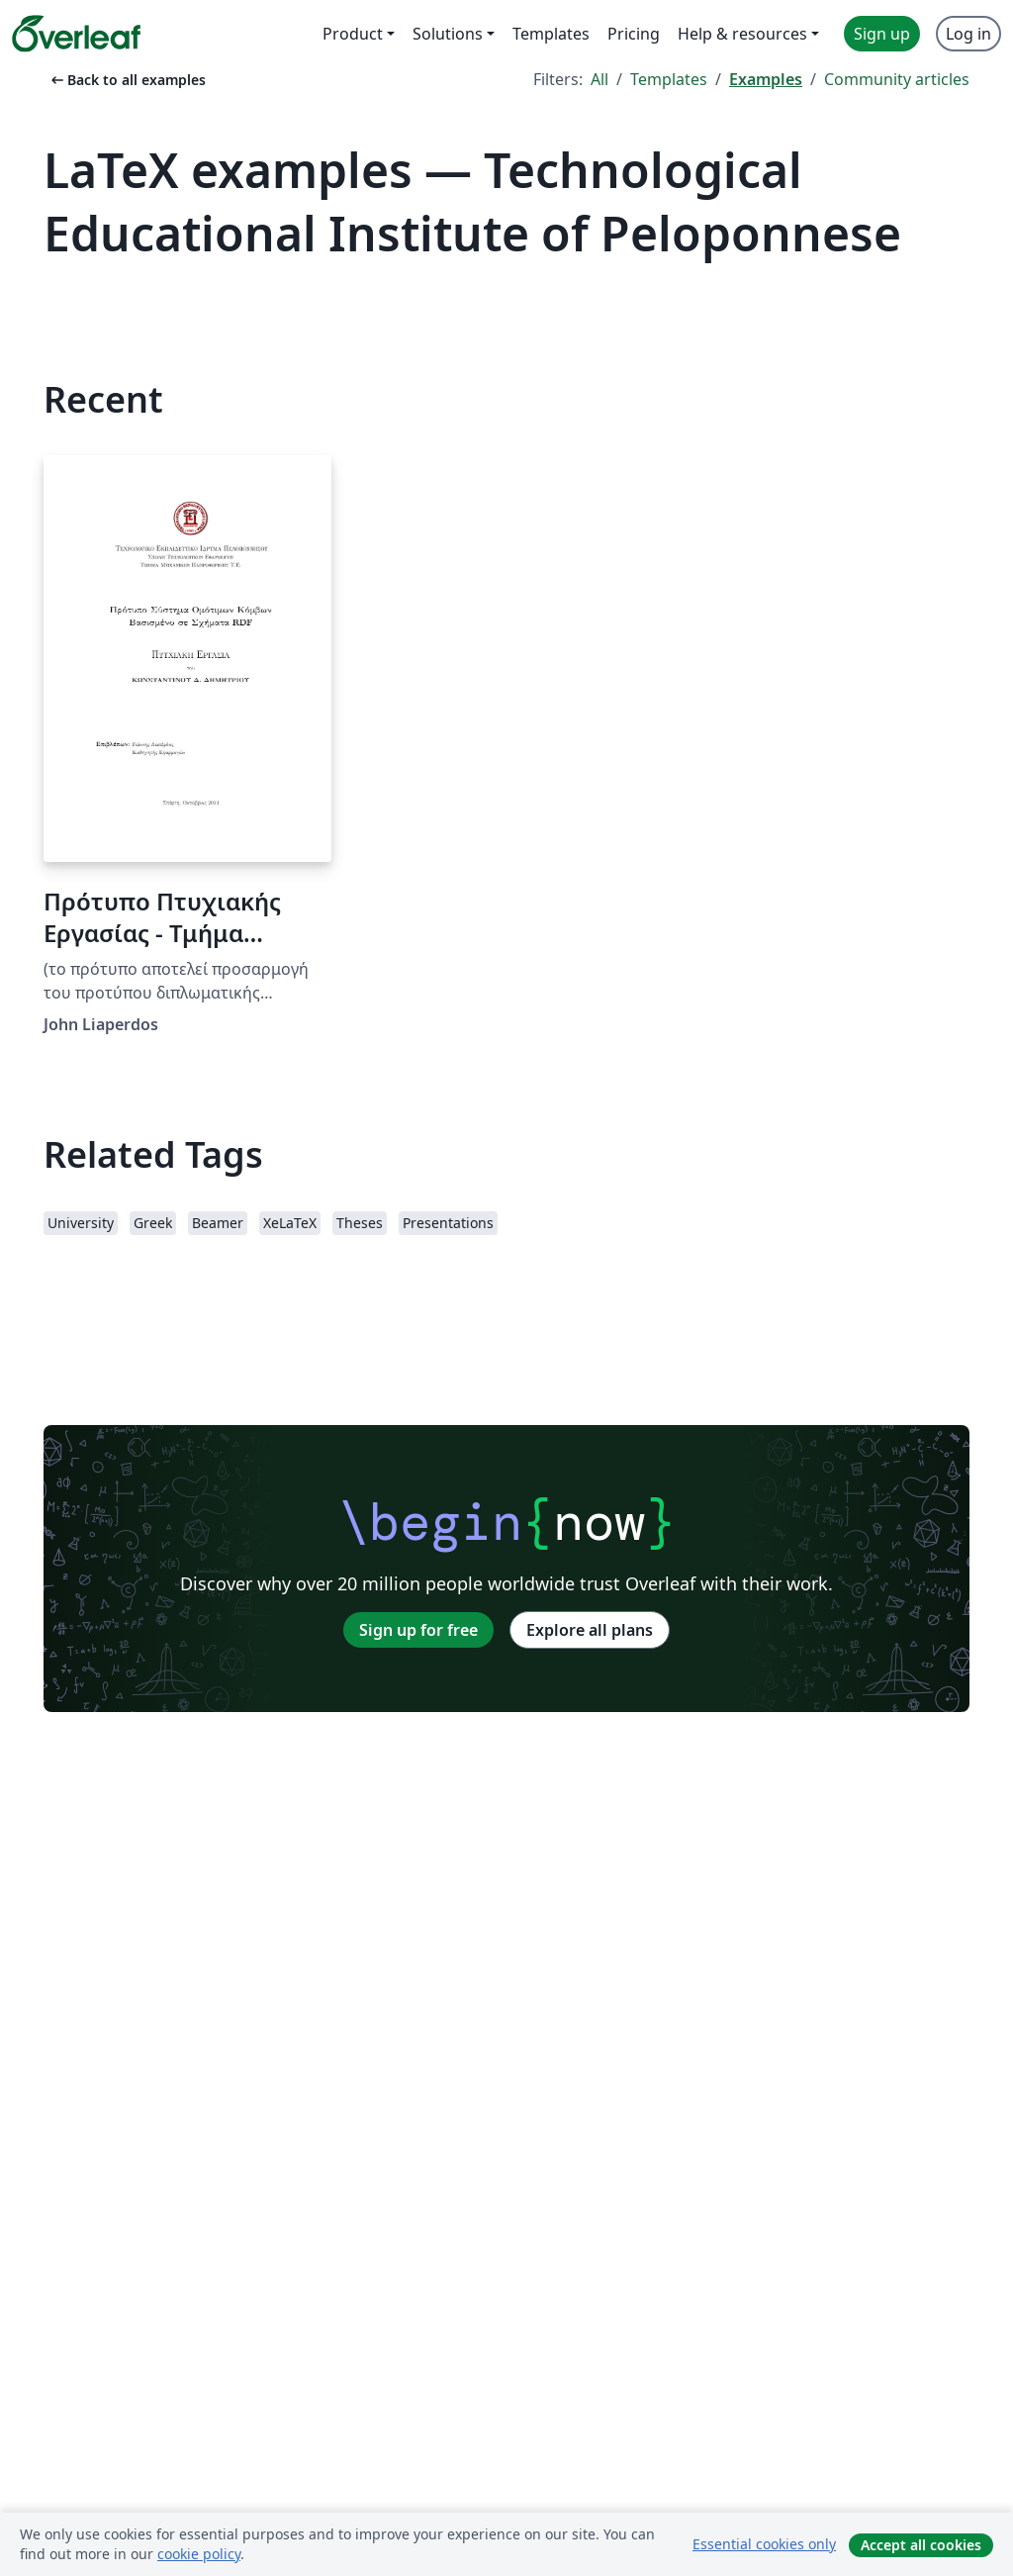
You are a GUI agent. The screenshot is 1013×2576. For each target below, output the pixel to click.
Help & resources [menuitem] (742, 34)
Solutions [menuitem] (448, 34)
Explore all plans (589, 1630)
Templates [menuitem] (551, 34)
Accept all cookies (921, 2544)
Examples (765, 79)
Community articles (896, 79)
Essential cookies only (764, 2543)
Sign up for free (418, 1630)
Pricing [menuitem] (633, 34)
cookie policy (198, 2553)
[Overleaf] (76, 33)
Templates (668, 79)
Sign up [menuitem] (882, 34)
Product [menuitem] (352, 34)
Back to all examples (126, 79)
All (599, 79)
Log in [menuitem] (968, 34)
